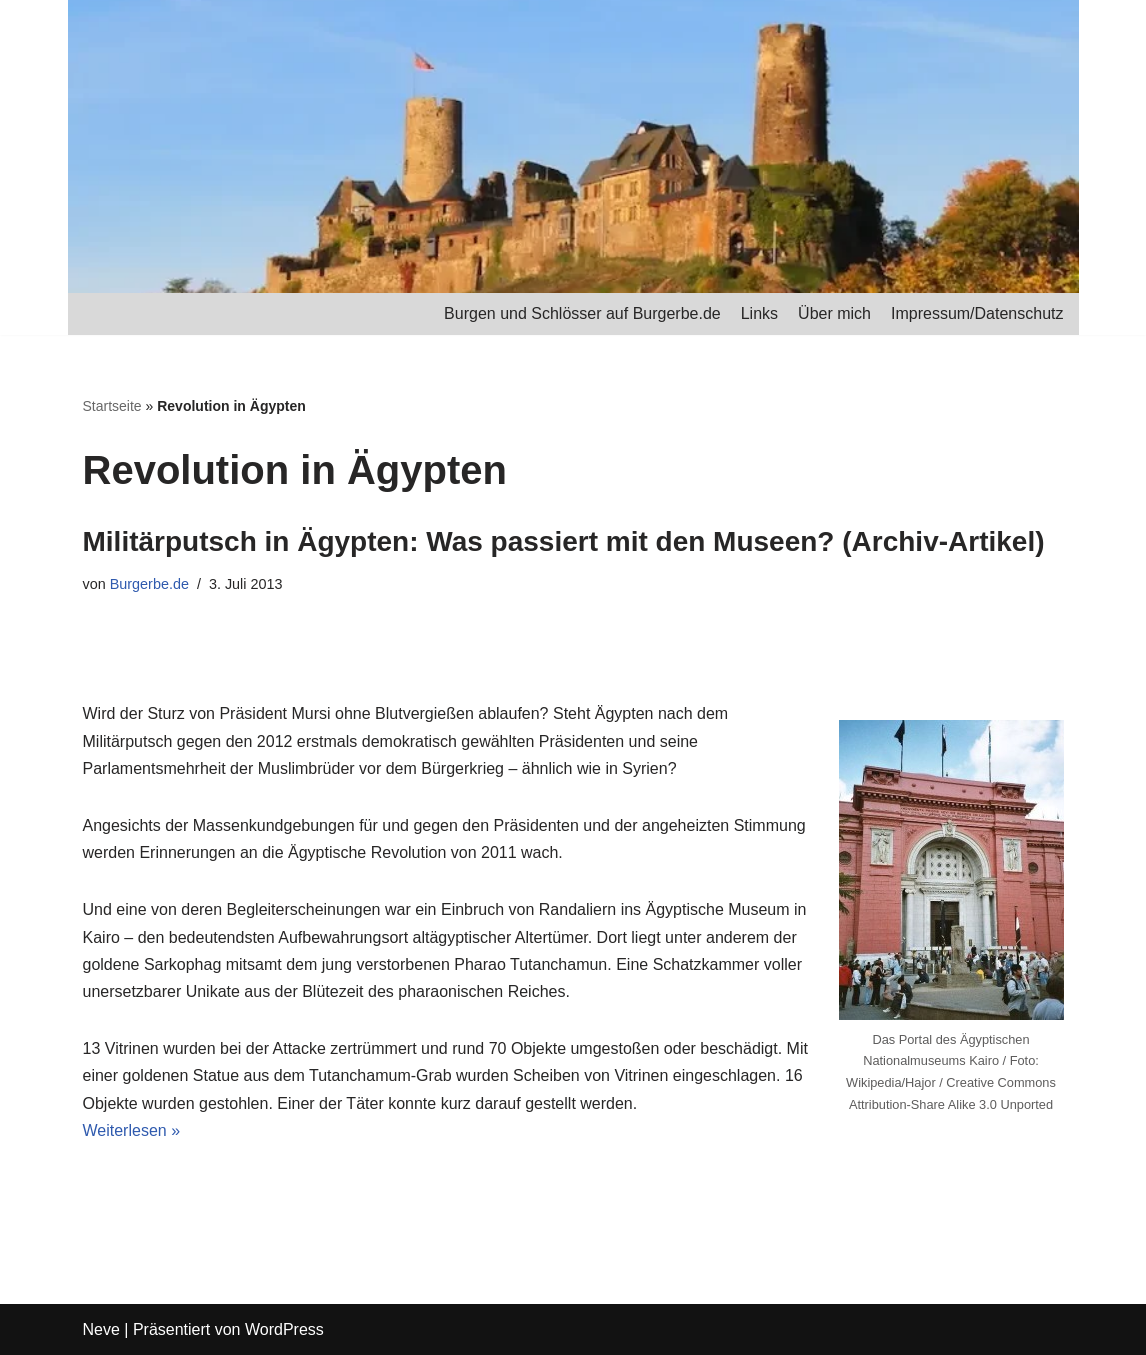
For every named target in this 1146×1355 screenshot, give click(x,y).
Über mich (834, 313)
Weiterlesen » (132, 1130)
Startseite (112, 406)
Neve (101, 1329)
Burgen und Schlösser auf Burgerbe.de (582, 313)
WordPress (284, 1329)
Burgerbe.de (149, 584)
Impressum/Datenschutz (977, 313)
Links (759, 313)
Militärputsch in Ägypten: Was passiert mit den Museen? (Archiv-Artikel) (564, 541)
